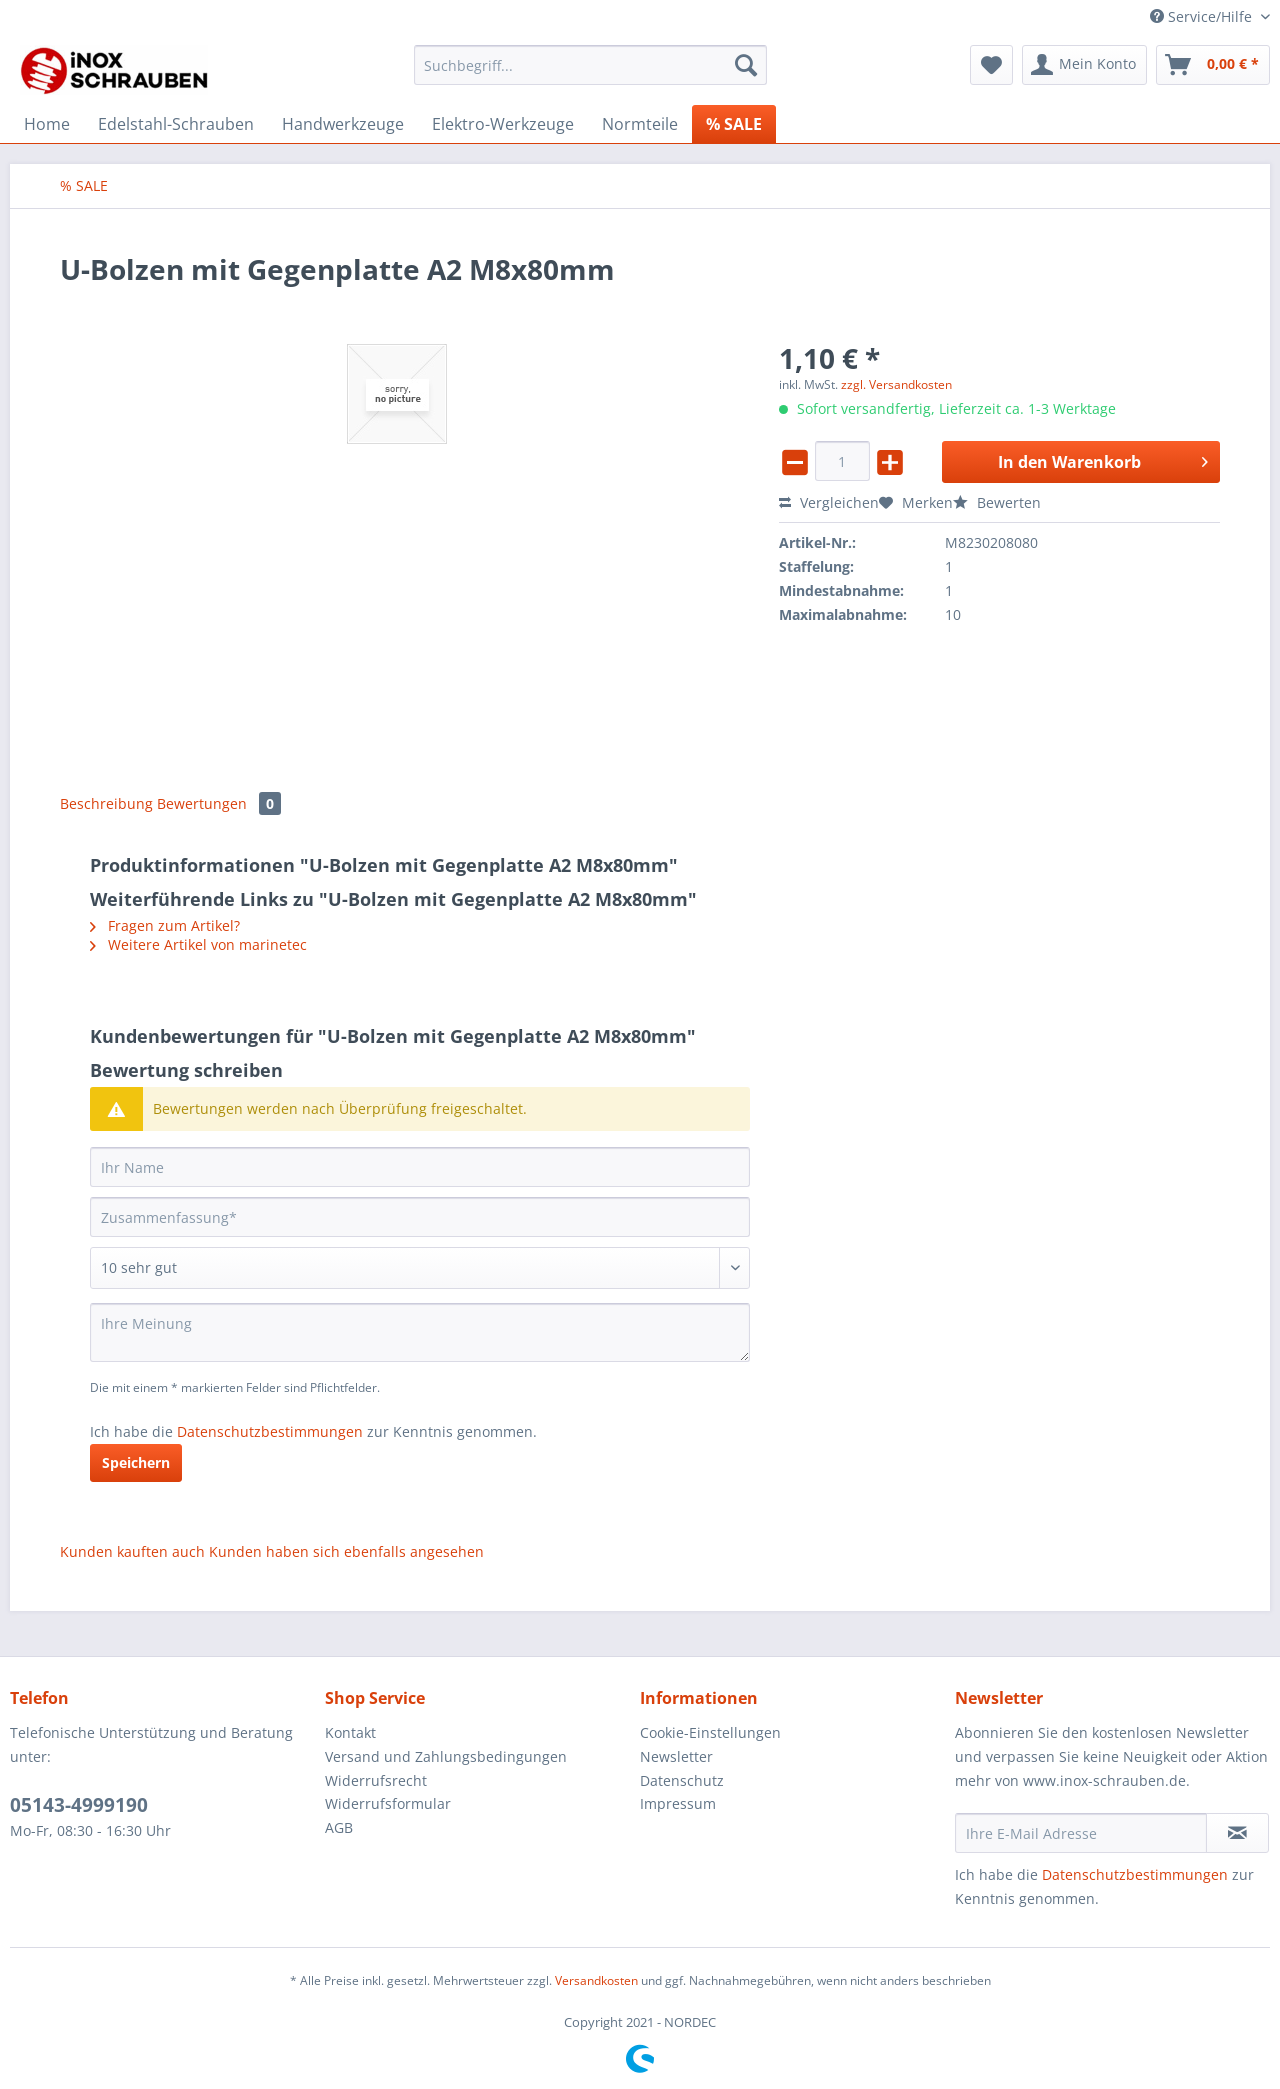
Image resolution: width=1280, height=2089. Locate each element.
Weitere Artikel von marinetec (198, 944)
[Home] (47, 124)
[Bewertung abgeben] (420, 1268)
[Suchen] (746, 65)
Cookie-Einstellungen (710, 1732)
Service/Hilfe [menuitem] (1203, 16)
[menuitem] (590, 74)
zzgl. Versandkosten (896, 384)
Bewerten (997, 502)
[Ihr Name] (420, 1167)
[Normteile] (640, 124)
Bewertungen (219, 803)
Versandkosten (596, 1980)
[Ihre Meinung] (420, 1332)
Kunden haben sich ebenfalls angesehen (346, 1551)
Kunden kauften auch (132, 1551)
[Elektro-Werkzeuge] (503, 124)
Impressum (678, 1803)
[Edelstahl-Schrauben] (176, 124)
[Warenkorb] (1213, 65)
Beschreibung (106, 803)
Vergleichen (829, 502)
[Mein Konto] (1084, 65)
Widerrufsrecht (376, 1780)
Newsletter (676, 1756)
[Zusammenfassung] (420, 1217)
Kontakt (350, 1732)
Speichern (136, 1462)
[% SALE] (734, 124)
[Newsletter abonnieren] (1237, 1833)
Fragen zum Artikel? (165, 925)
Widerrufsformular (388, 1803)
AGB (339, 1827)
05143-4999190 (79, 1805)
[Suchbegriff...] (590, 65)
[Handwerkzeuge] (343, 124)
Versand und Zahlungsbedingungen (446, 1756)
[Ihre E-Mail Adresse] (1081, 1833)
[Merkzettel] (991, 65)
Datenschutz (682, 1780)
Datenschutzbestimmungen (270, 1431)
